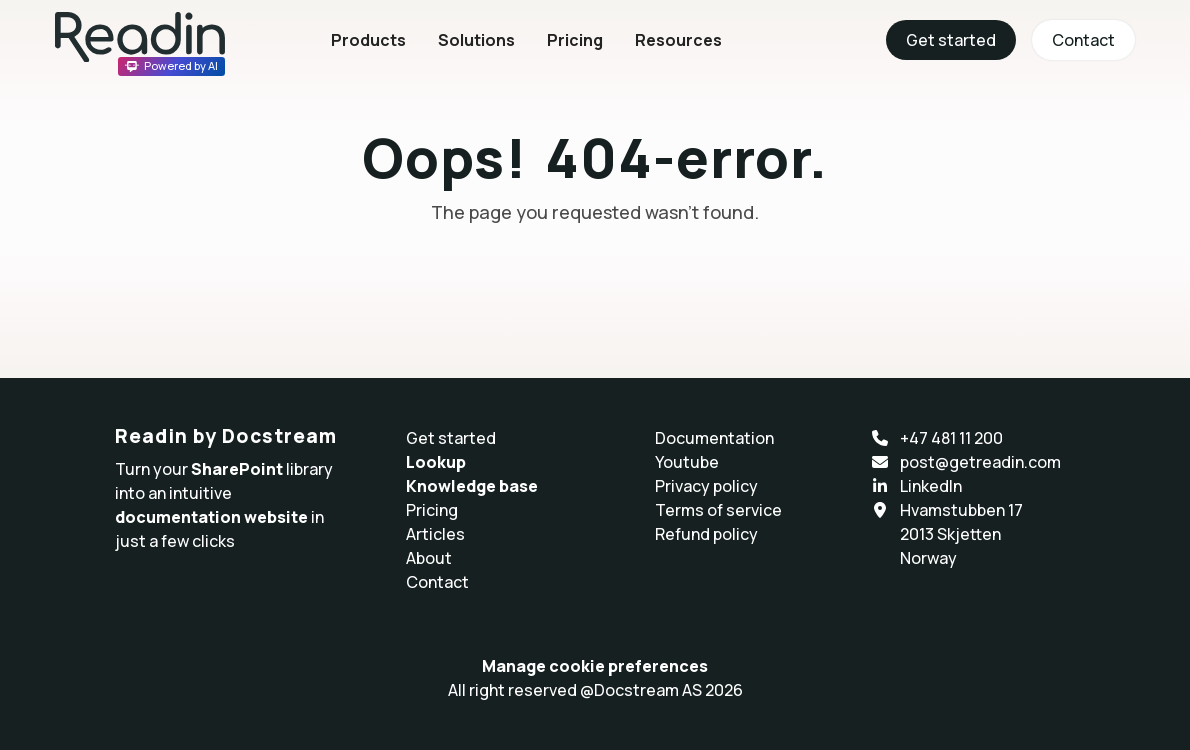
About (429, 558)
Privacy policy (706, 486)
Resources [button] (678, 40)
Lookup (436, 462)
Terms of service (718, 510)
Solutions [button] (476, 40)
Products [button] (368, 40)
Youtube (687, 462)
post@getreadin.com (980, 462)
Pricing (575, 40)
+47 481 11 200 (951, 438)
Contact (1083, 40)
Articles (435, 534)
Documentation (714, 438)
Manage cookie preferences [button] (595, 666)
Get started (951, 40)
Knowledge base (472, 486)
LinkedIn (931, 486)
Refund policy (706, 534)
